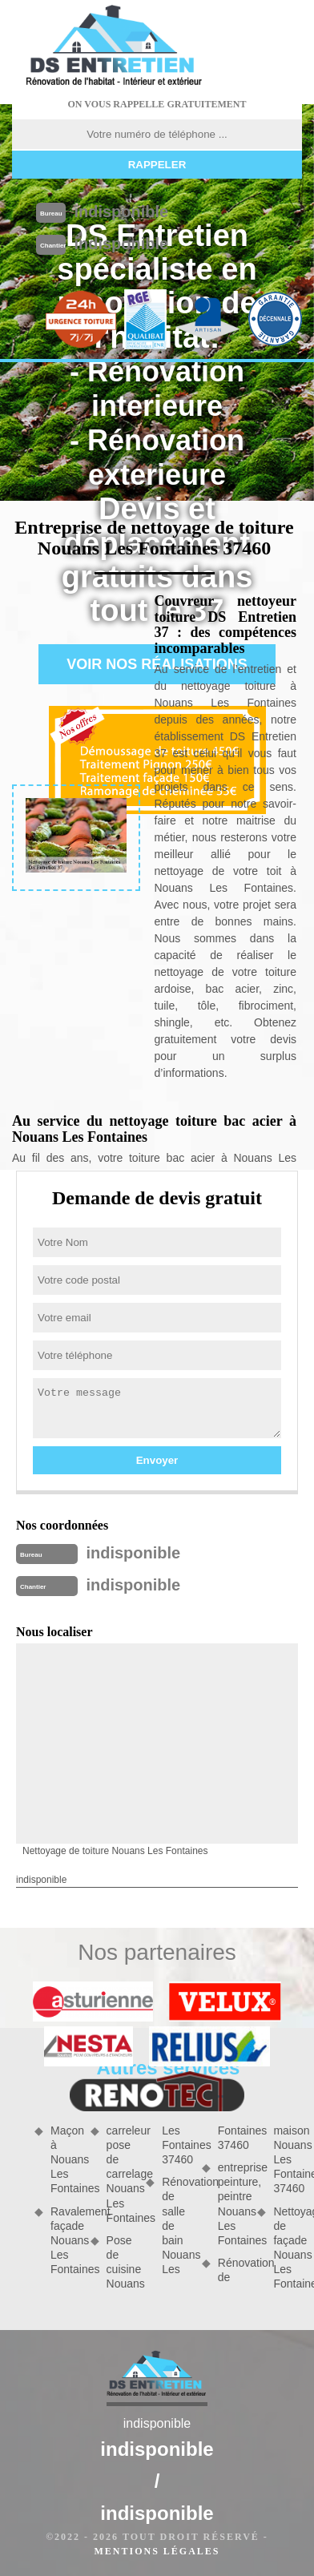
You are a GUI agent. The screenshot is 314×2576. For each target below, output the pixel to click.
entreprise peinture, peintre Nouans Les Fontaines (232, 2204)
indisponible (121, 211)
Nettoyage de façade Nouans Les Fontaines (287, 2248)
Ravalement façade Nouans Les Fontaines (64, 2240)
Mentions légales (156, 2551)
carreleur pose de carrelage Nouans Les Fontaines (121, 2174)
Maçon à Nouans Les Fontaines (64, 2159)
